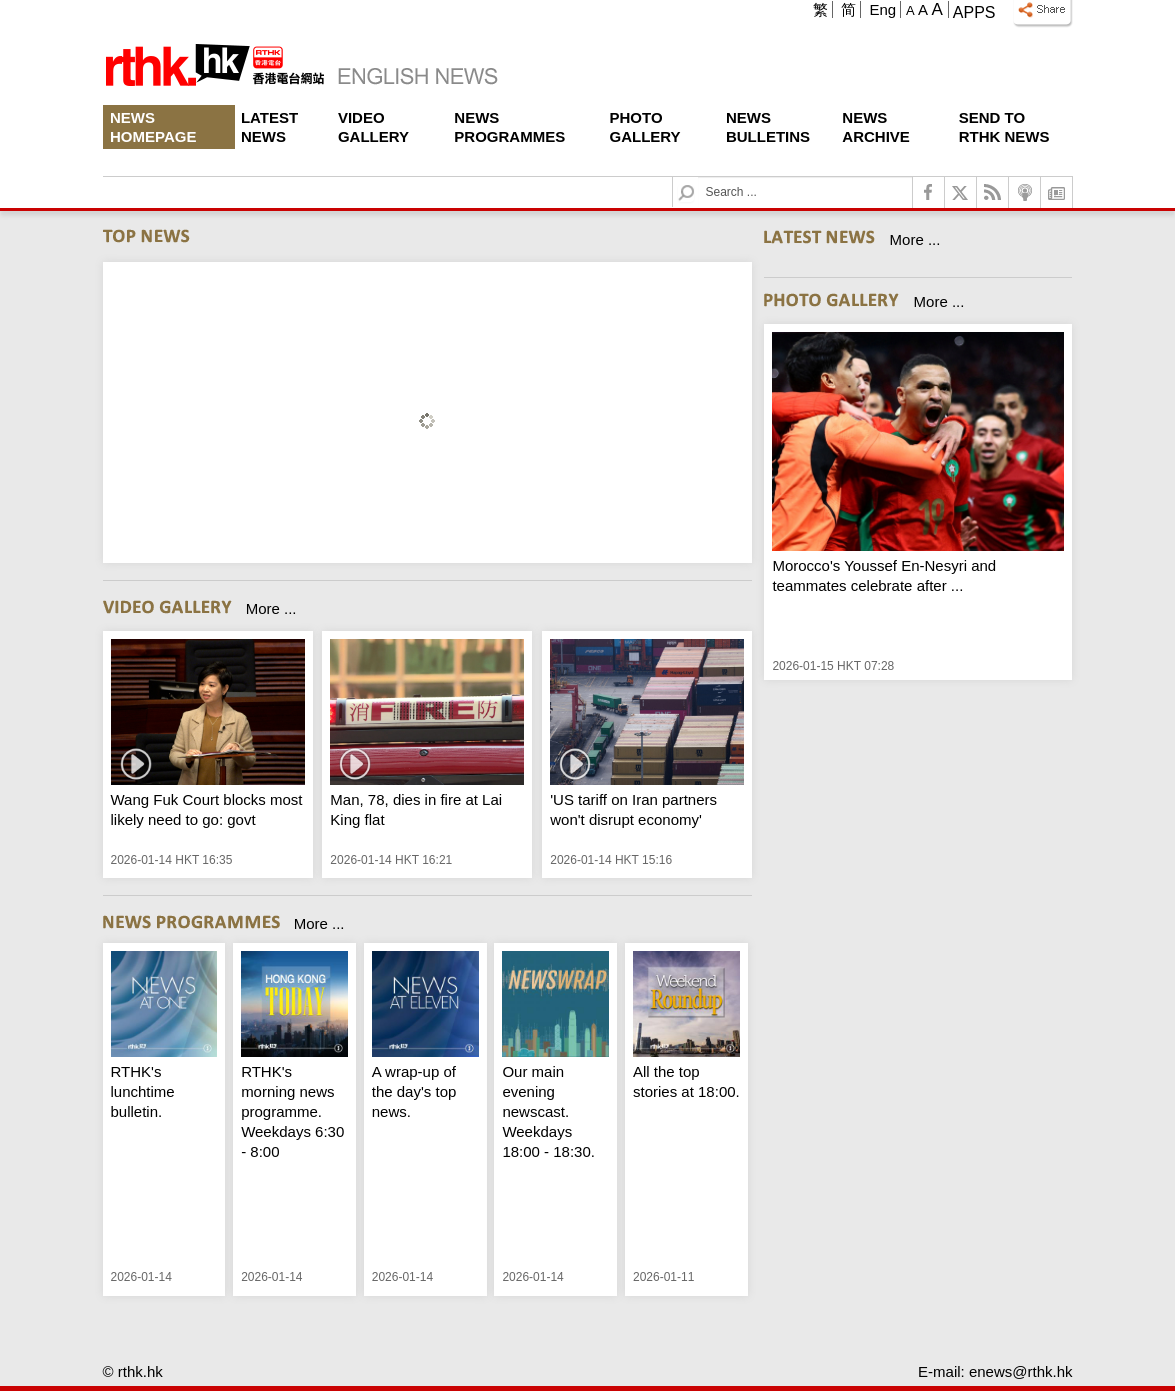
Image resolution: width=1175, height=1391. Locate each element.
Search (698, 177)
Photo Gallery (645, 127)
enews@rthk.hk (1021, 1371)
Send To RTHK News (1004, 127)
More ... (271, 608)
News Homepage (153, 127)
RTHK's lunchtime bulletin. (143, 1091)
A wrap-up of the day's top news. (414, 1091)
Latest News (269, 127)
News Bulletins (768, 127)
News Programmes (509, 127)
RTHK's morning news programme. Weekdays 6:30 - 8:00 (292, 1111)
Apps (974, 12)
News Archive (876, 127)
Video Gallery (373, 127)
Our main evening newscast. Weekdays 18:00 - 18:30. (548, 1111)
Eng (882, 9)
